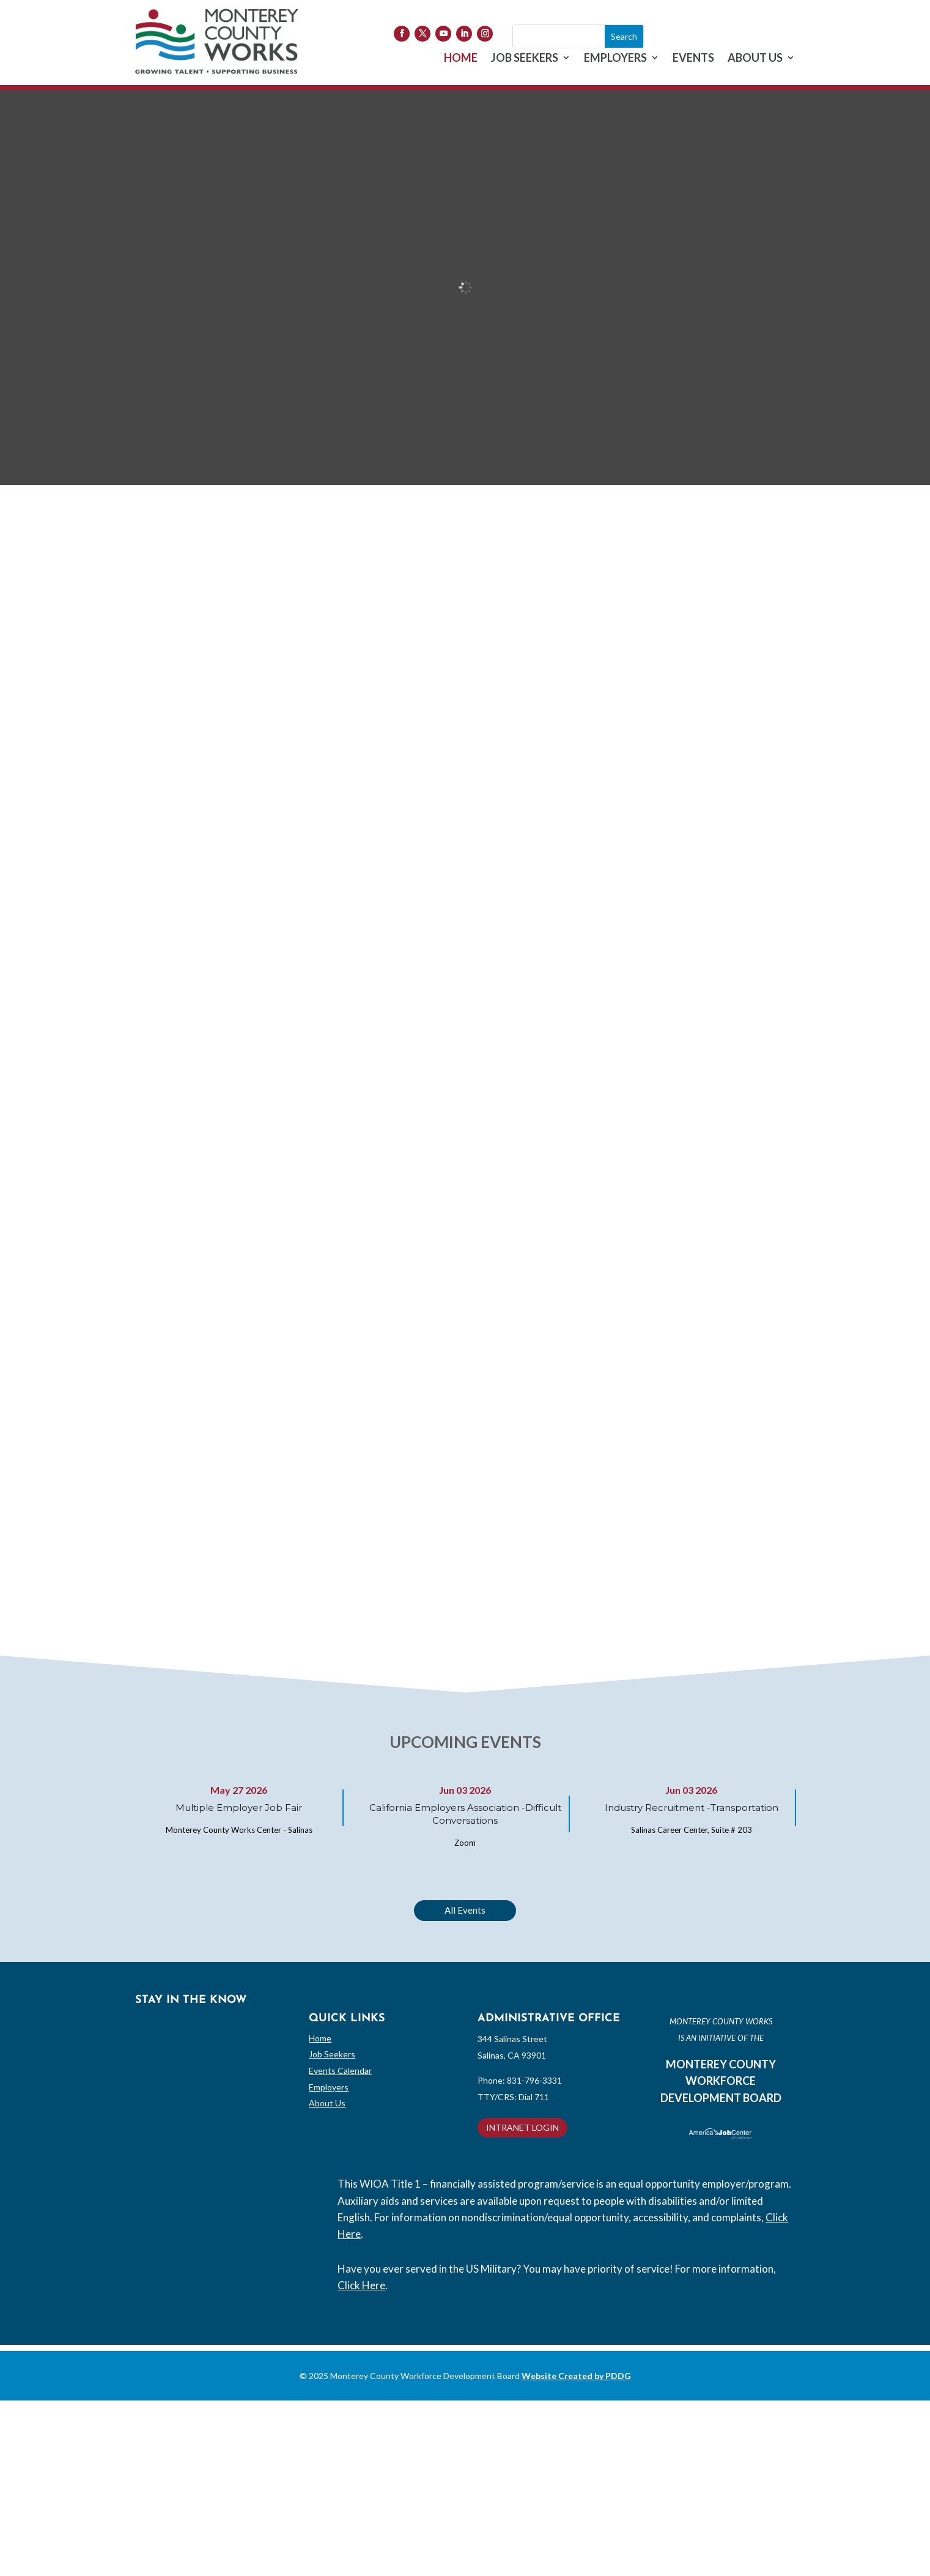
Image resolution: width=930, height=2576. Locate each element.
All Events (465, 1909)
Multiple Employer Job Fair (238, 1807)
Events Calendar (340, 2070)
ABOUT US (755, 58)
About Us (327, 2103)
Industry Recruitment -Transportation (691, 1807)
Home (320, 2038)
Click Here (361, 2285)
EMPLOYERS (615, 58)
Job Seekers (332, 2054)
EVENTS (693, 58)
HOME (461, 58)
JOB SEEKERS (524, 58)
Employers (329, 2087)
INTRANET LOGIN (522, 2127)
